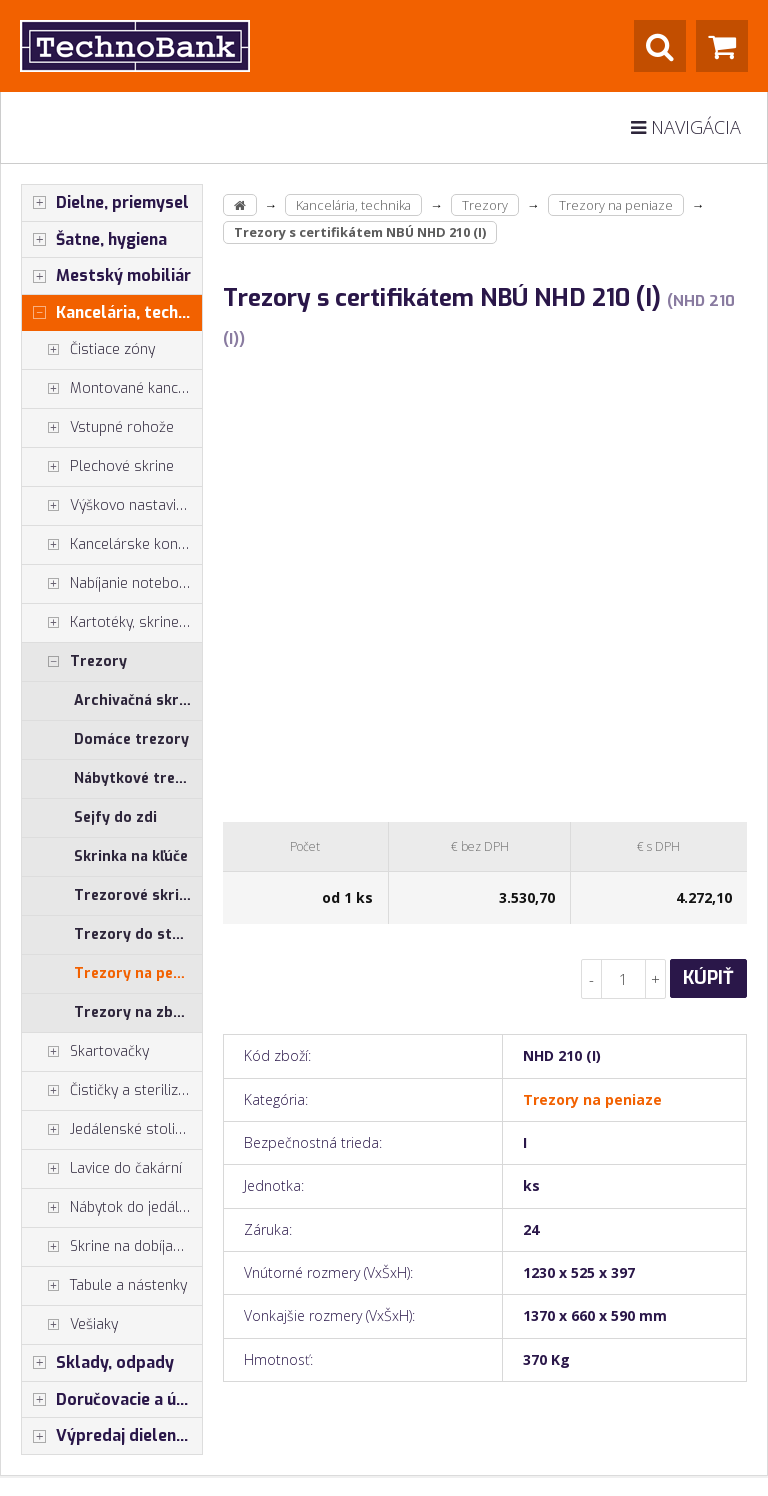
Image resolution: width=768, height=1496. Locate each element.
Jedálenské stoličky (109, 1130)
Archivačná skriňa (136, 700)
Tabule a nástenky (104, 1286)
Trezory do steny (135, 934)
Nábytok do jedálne (108, 1208)
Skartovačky (85, 1052)
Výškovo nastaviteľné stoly (112, 506)
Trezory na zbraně (138, 1012)
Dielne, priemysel (105, 203)
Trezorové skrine (135, 895)
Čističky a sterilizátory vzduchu (112, 1091)
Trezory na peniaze (138, 973)
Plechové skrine (98, 467)
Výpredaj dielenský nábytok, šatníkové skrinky (112, 1436)
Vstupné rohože (98, 428)
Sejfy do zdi (115, 817)
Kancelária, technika (112, 313)
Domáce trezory (131, 739)
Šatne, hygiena (94, 240)
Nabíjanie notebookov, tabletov (112, 584)
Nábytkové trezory (138, 778)
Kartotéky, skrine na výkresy (112, 623)
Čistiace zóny (88, 350)
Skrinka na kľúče (131, 856)
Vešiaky (70, 1325)
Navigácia (686, 127)
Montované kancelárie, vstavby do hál (112, 389)
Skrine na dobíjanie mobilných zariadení (112, 1247)
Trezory (74, 662)
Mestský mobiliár (106, 276)
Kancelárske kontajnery (112, 545)
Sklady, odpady (98, 1363)
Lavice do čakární (102, 1169)
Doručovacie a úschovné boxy (112, 1400)
